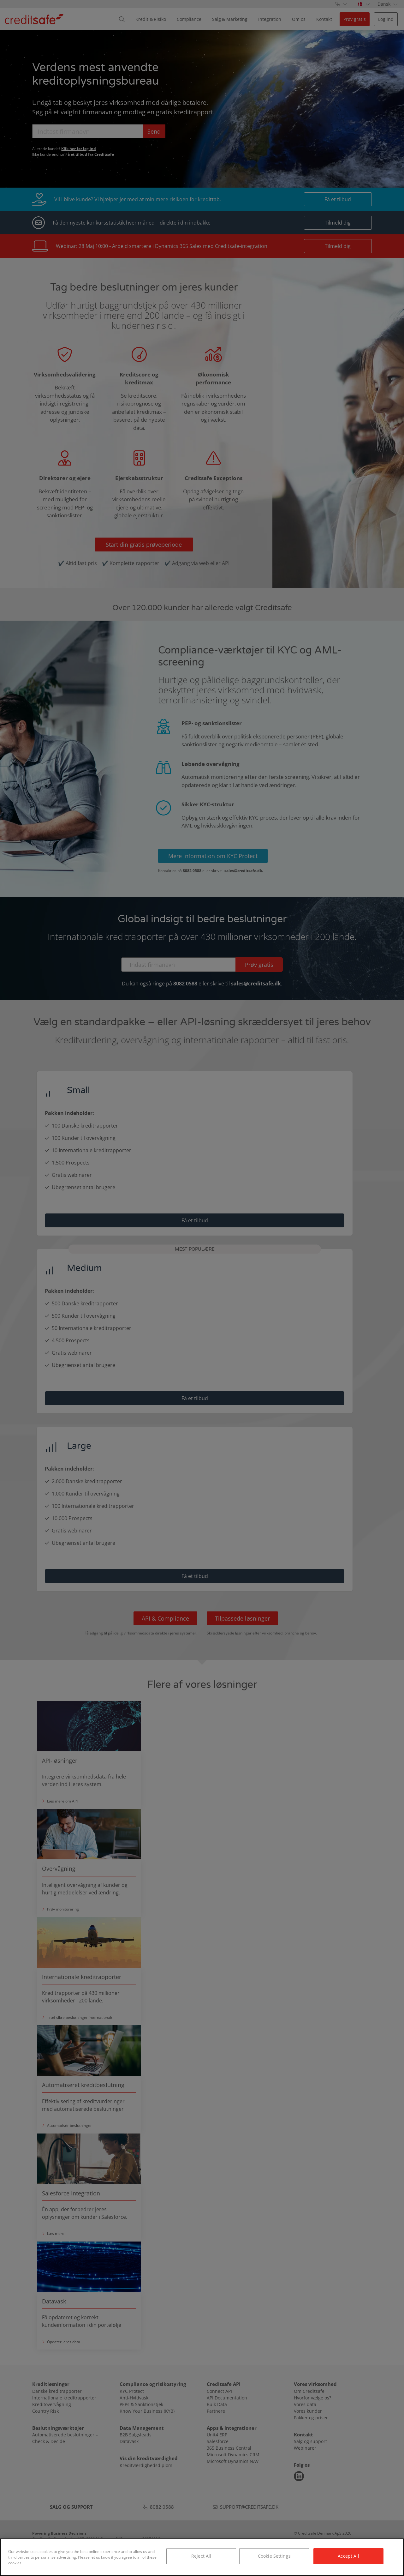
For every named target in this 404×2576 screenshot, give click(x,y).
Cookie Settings (274, 2556)
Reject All (201, 2556)
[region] (202, 2557)
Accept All (348, 2556)
